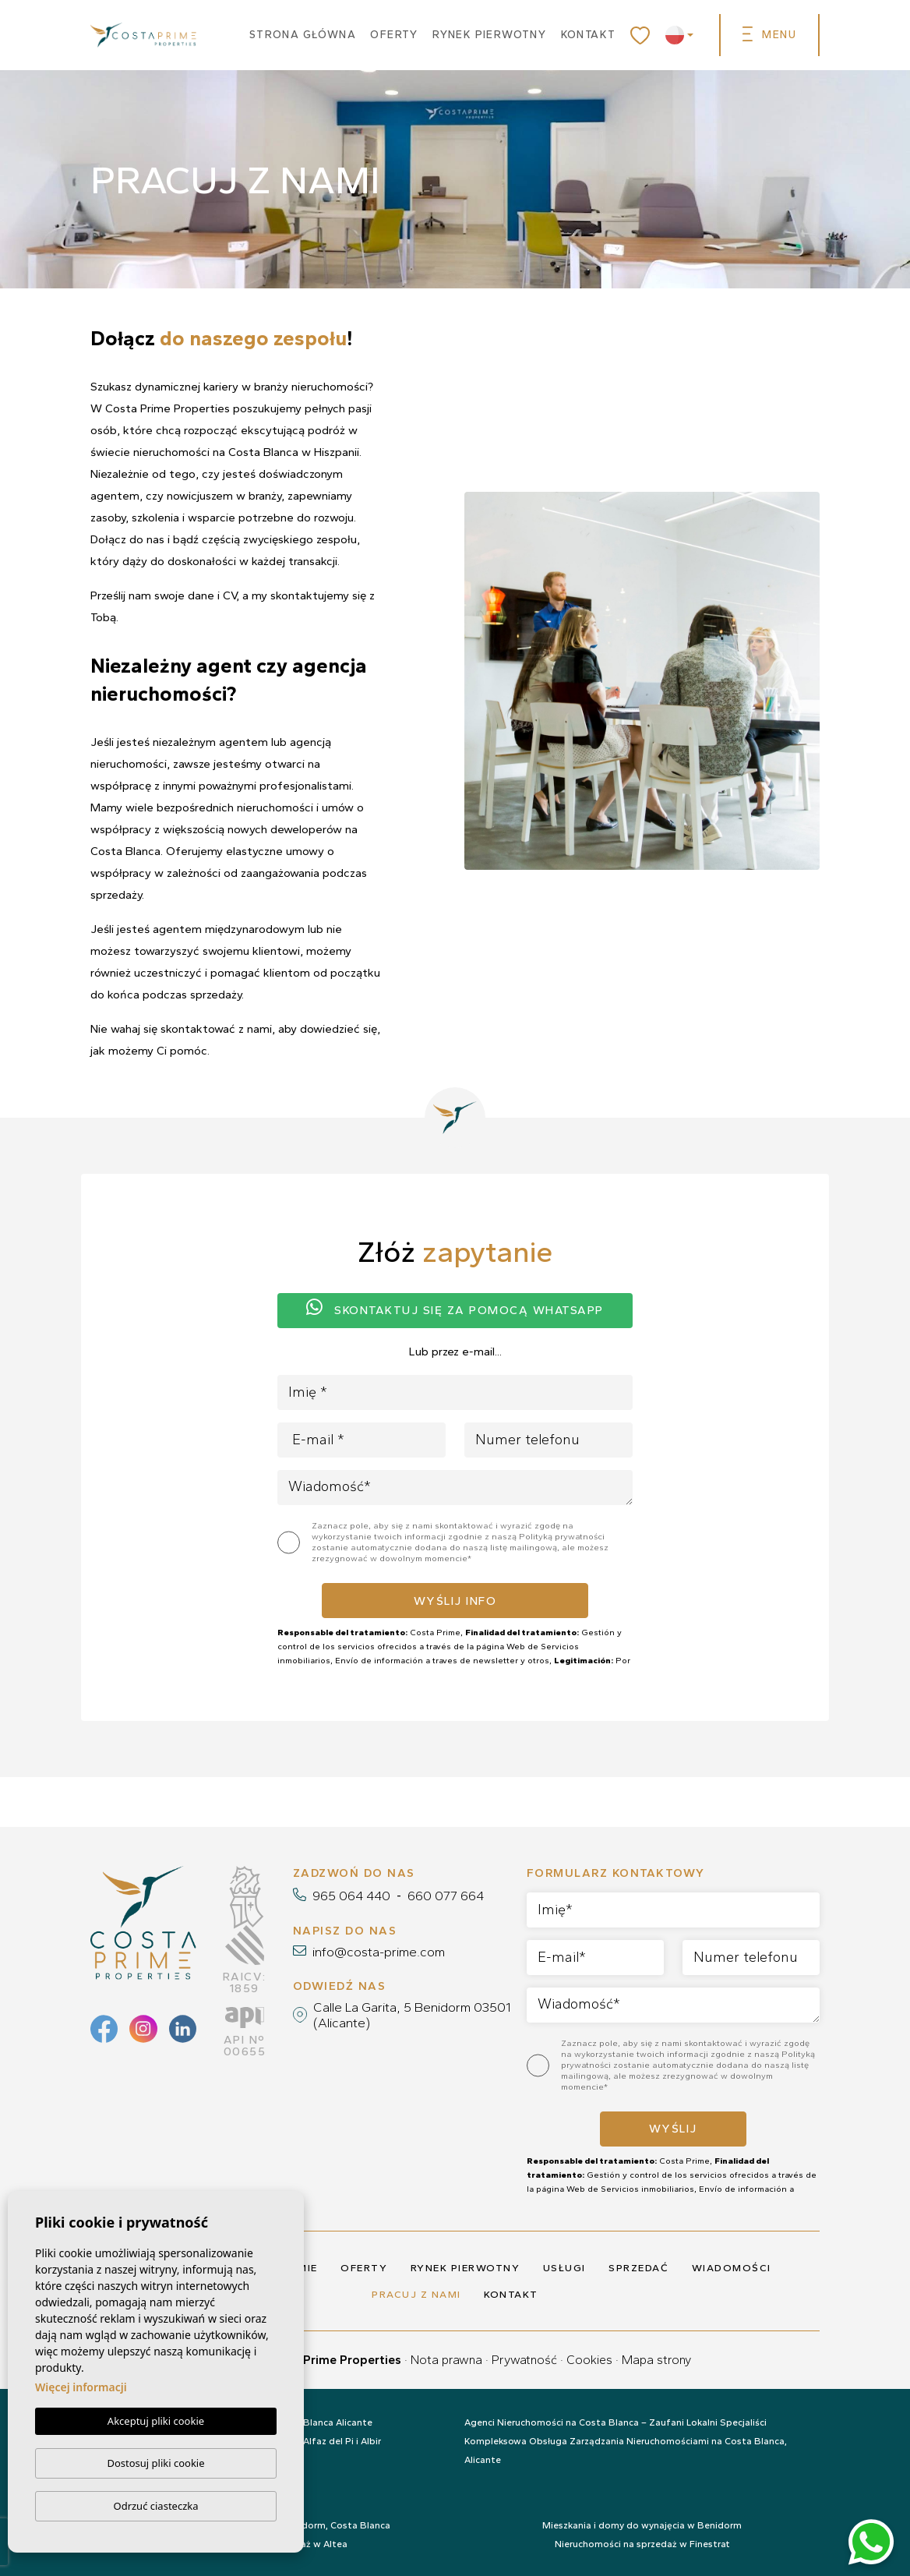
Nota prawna (446, 2359)
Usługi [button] (564, 2268)
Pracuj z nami (416, 2294)
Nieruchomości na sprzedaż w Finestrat (642, 2544)
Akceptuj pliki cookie (156, 2422)
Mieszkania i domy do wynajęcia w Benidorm (642, 2525)
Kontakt (588, 34)
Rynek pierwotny (489, 34)
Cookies (589, 2359)
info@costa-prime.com (378, 1951)
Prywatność (524, 2359)
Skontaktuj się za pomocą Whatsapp (455, 1308)
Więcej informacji (81, 2387)
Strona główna (302, 34)
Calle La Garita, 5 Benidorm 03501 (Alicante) (412, 2014)
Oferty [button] (394, 34)
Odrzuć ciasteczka (155, 2506)
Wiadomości (731, 2268)
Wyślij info (455, 1601)
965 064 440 (351, 1895)
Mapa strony (656, 2359)
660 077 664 (445, 1895)
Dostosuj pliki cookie (155, 2463)
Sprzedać (638, 2268)
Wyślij (673, 2129)
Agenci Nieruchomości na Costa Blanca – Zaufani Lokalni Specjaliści (615, 2422)
